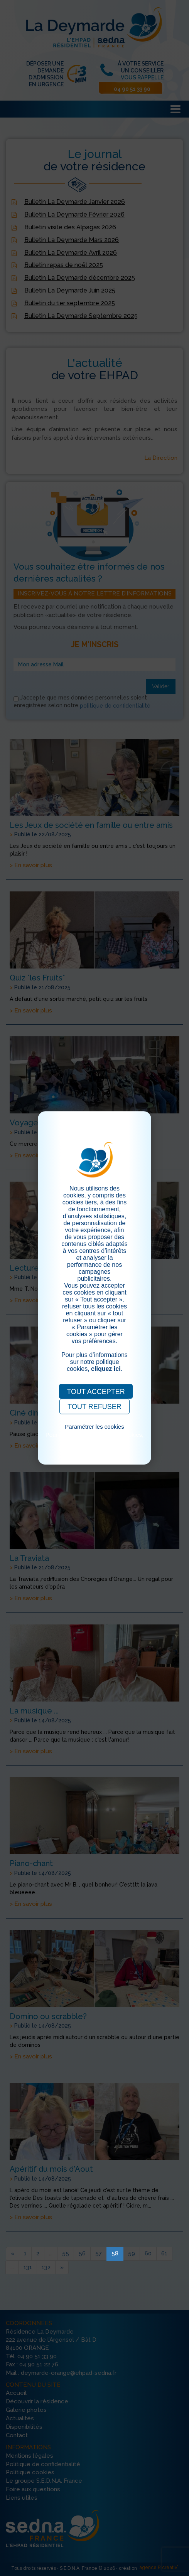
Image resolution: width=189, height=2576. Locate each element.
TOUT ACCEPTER (96, 1392)
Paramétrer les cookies (94, 1426)
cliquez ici (105, 1368)
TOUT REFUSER (94, 1407)
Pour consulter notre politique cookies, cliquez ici (94, 1437)
